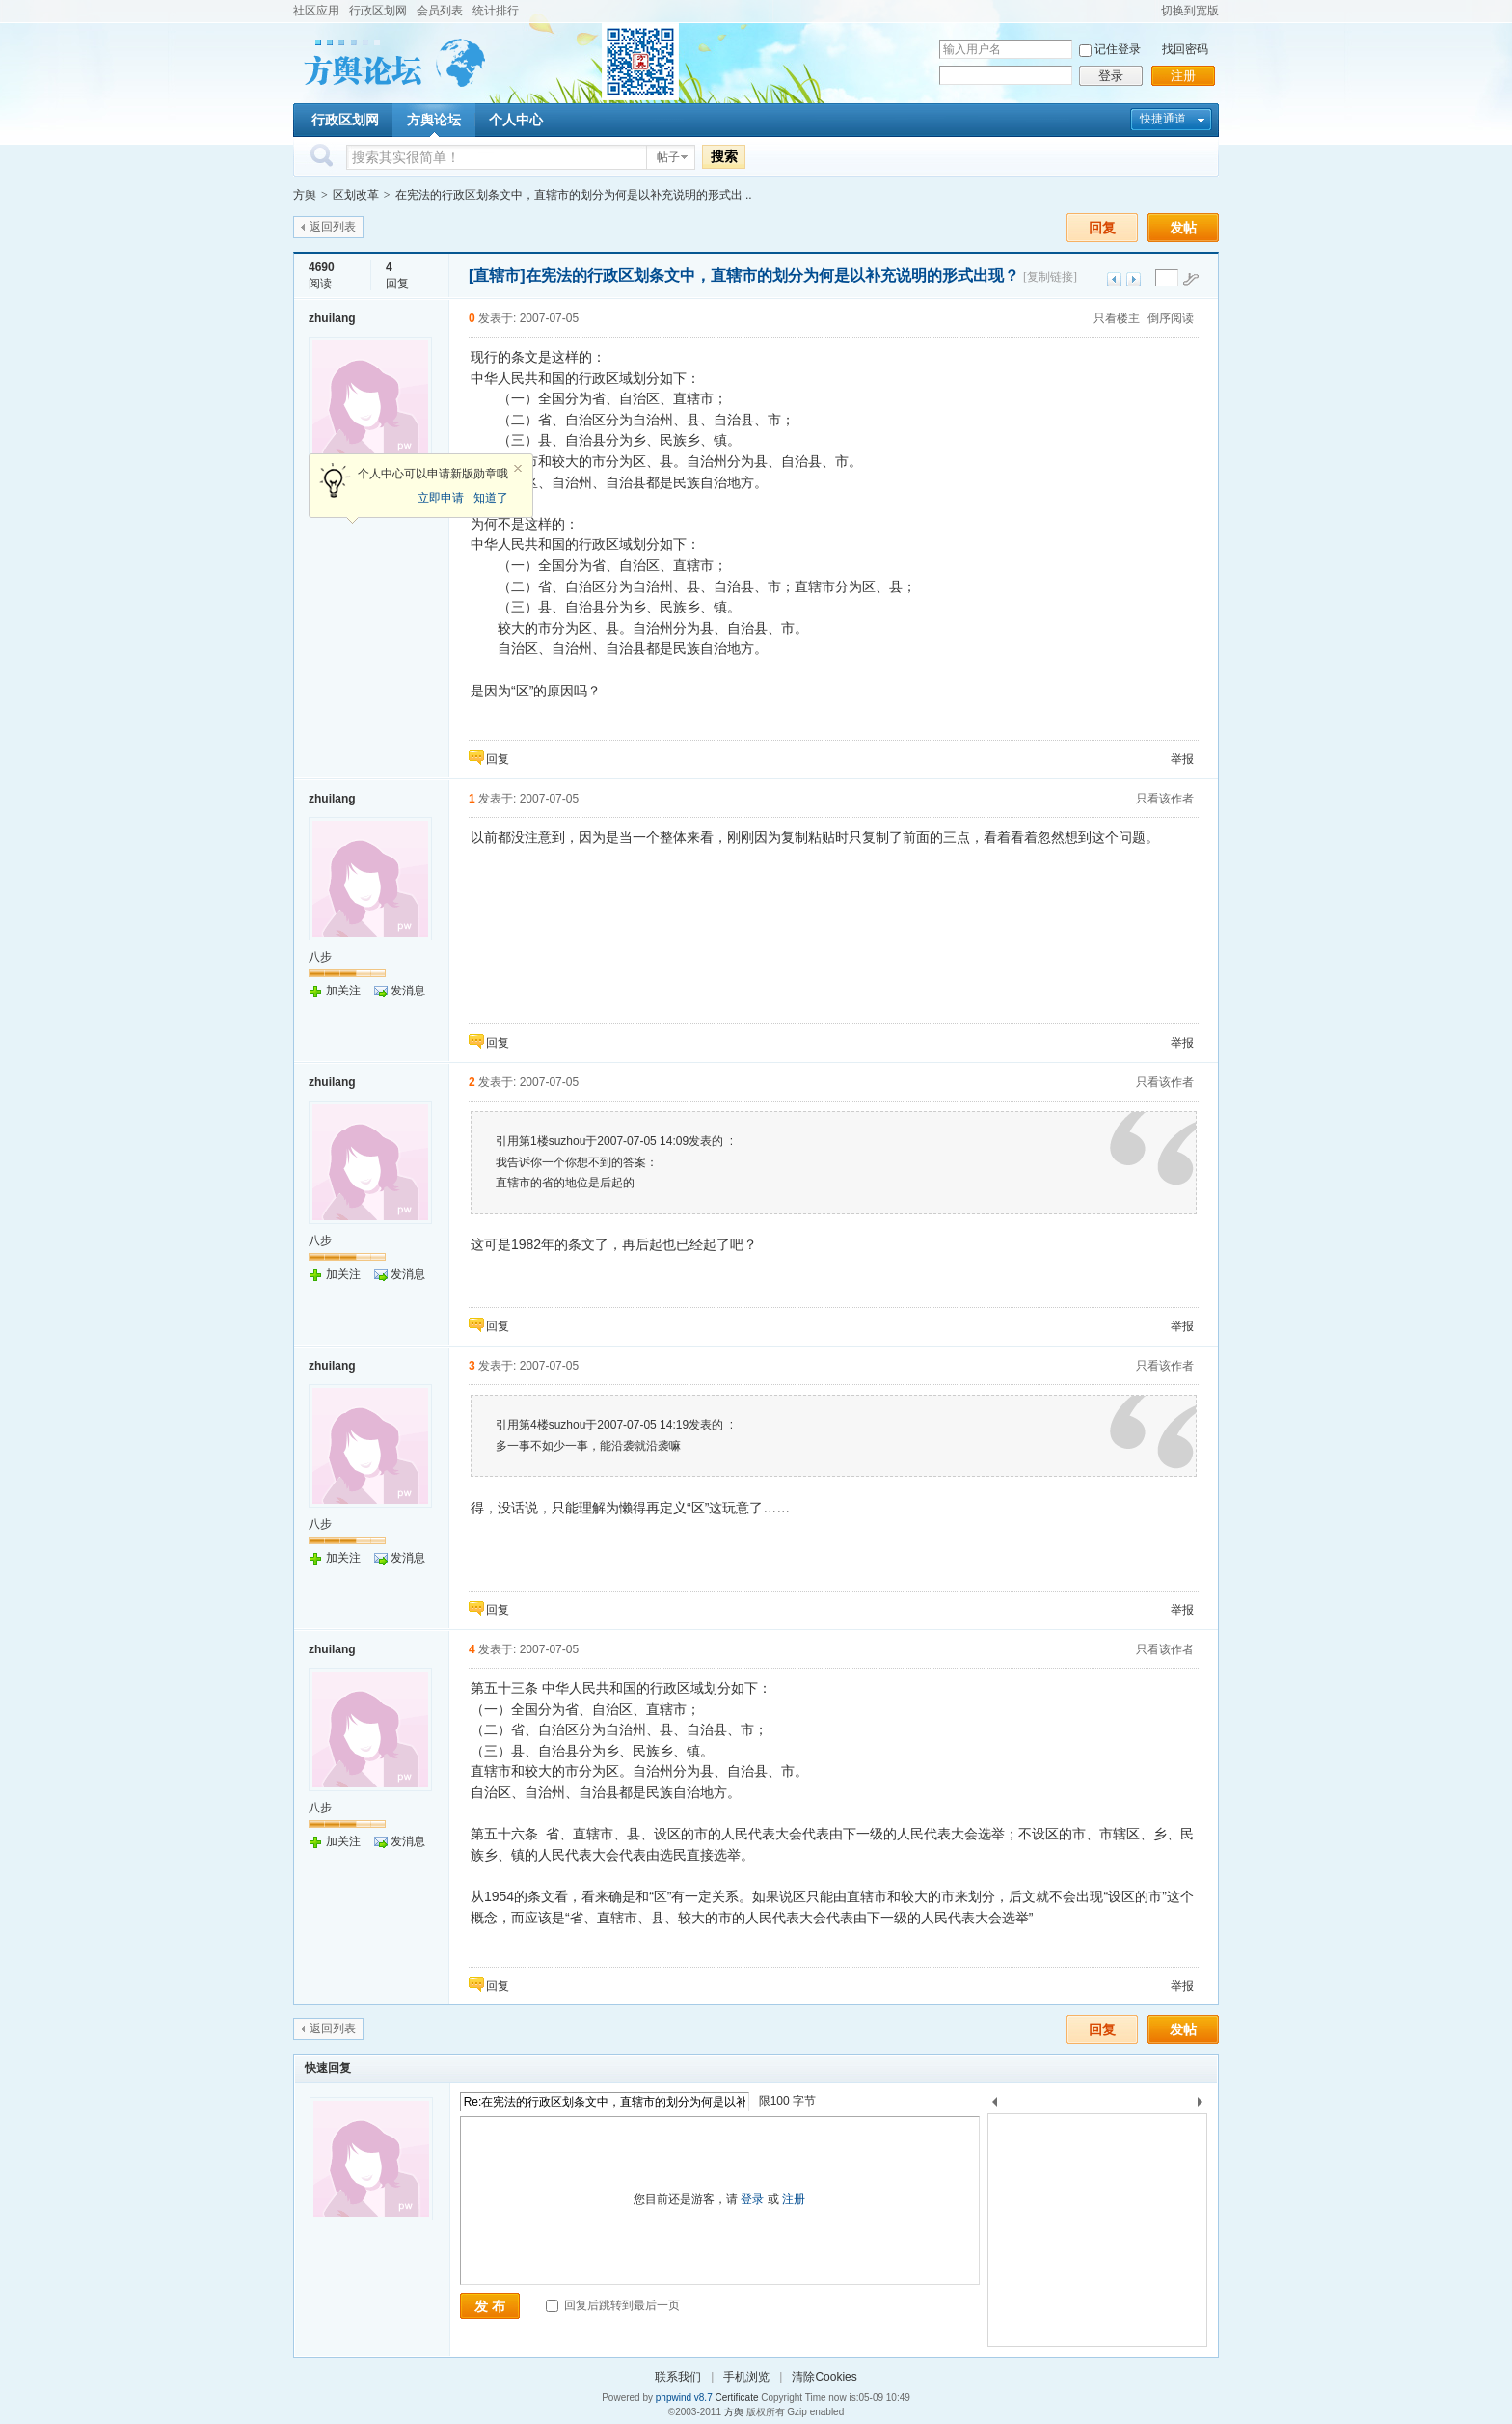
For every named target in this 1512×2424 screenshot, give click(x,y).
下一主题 (1133, 279)
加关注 (343, 990)
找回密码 (1185, 49)
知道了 (490, 497)
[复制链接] (1050, 277)
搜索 (724, 156)
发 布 (489, 2306)
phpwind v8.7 (684, 2397)
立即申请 (441, 497)
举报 (1182, 759)
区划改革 (356, 195)
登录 (1110, 75)
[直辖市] (497, 275)
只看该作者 (1165, 798)
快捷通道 (1163, 118)
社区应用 (316, 10)
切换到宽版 (1190, 10)
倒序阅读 (1171, 318)
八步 (320, 957)
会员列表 (440, 10)
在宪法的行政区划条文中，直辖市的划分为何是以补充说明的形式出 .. (573, 195)
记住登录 (1117, 49)
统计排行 (495, 10)
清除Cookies (824, 2376)
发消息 (408, 990)
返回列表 (333, 226)
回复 (1102, 227)
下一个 (1204, 2105)
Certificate (736, 2397)
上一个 (994, 2105)
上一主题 (1114, 279)
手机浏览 (746, 2376)
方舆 (304, 195)
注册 (1183, 75)
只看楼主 (1117, 318)
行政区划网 (378, 10)
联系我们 (678, 2376)
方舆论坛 (434, 119)
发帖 (1183, 227)
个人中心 (516, 119)
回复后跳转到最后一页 (613, 2305)
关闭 (518, 469)
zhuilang (332, 318)
